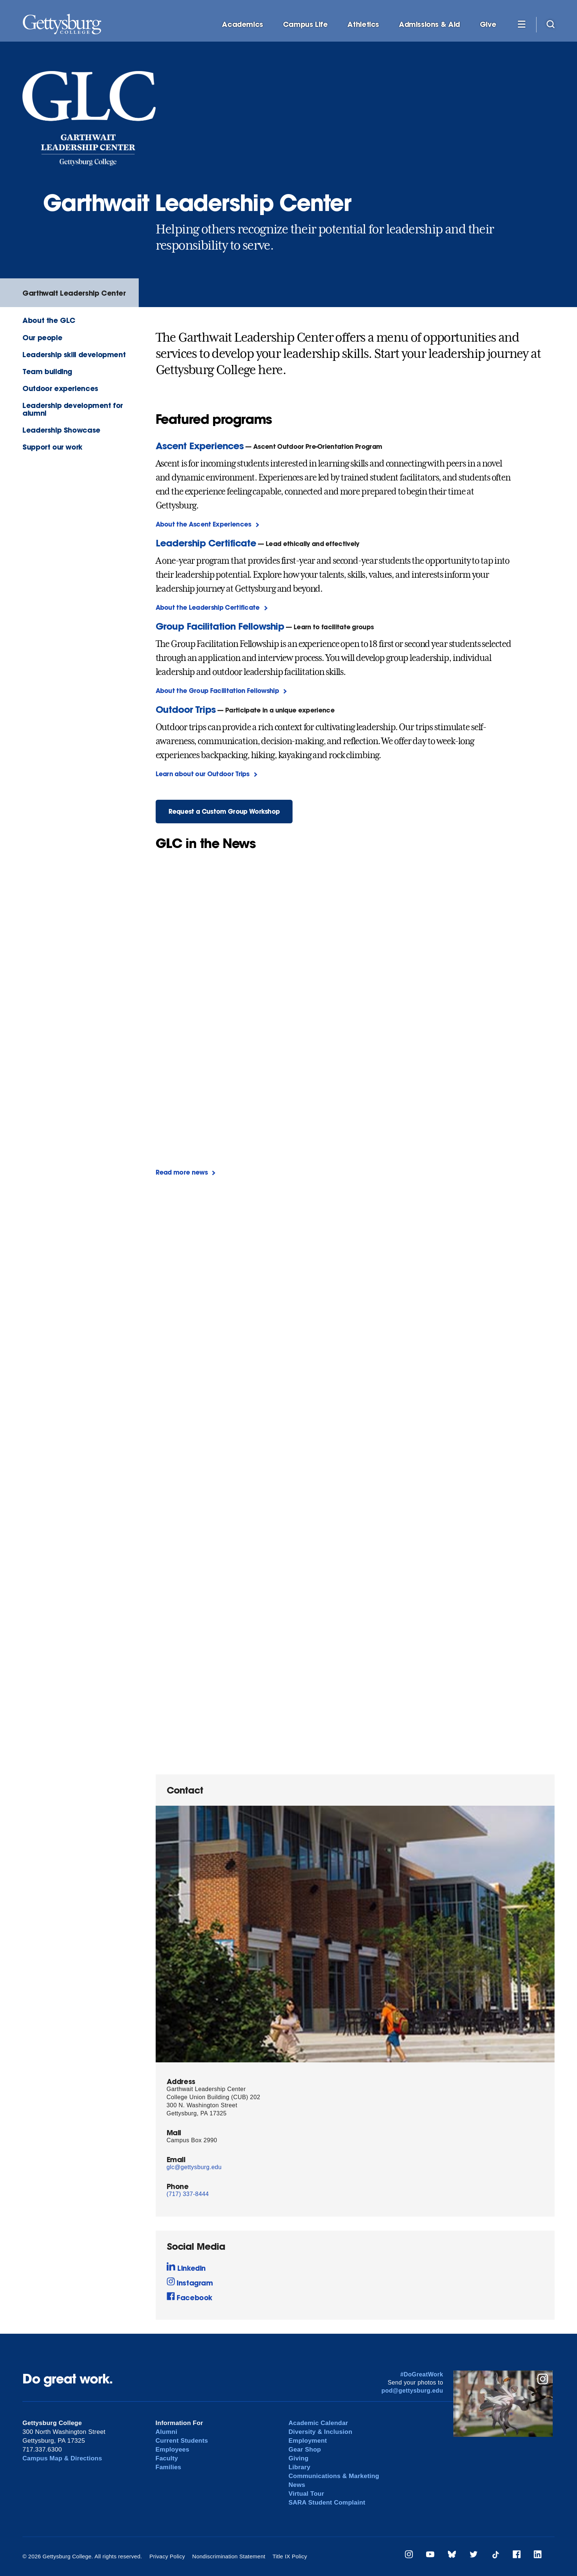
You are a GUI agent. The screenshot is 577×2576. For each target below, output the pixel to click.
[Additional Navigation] (521, 24)
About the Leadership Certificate (208, 607)
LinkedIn (186, 2267)
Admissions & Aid (429, 24)
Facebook (190, 2296)
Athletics (363, 24)
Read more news (182, 1172)
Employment (307, 2440)
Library (299, 2467)
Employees (173, 2449)
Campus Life (305, 24)
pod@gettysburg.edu (412, 2390)
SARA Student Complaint (326, 2502)
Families (168, 2467)
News (296, 2484)
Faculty (167, 2458)
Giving (298, 2458)
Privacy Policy (167, 2556)
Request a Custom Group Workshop (224, 811)
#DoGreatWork (421, 2374)
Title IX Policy (289, 2556)
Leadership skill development (73, 354)
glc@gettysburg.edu (194, 2167)
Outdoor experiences (60, 388)
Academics (242, 24)
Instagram (190, 2282)
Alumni (166, 2431)
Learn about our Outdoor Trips (202, 774)
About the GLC (48, 320)
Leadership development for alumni (72, 409)
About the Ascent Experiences (203, 524)
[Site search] (550, 24)
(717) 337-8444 (188, 2194)
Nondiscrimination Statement (228, 2556)
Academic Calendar (318, 2423)
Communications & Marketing (333, 2476)
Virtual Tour (306, 2493)
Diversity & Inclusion (320, 2431)
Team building (47, 371)
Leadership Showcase (61, 430)
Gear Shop (304, 2449)
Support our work (52, 447)
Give (488, 24)
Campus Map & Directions (62, 2458)
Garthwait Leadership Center (74, 293)
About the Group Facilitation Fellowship (217, 690)
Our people (42, 337)
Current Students (182, 2440)
